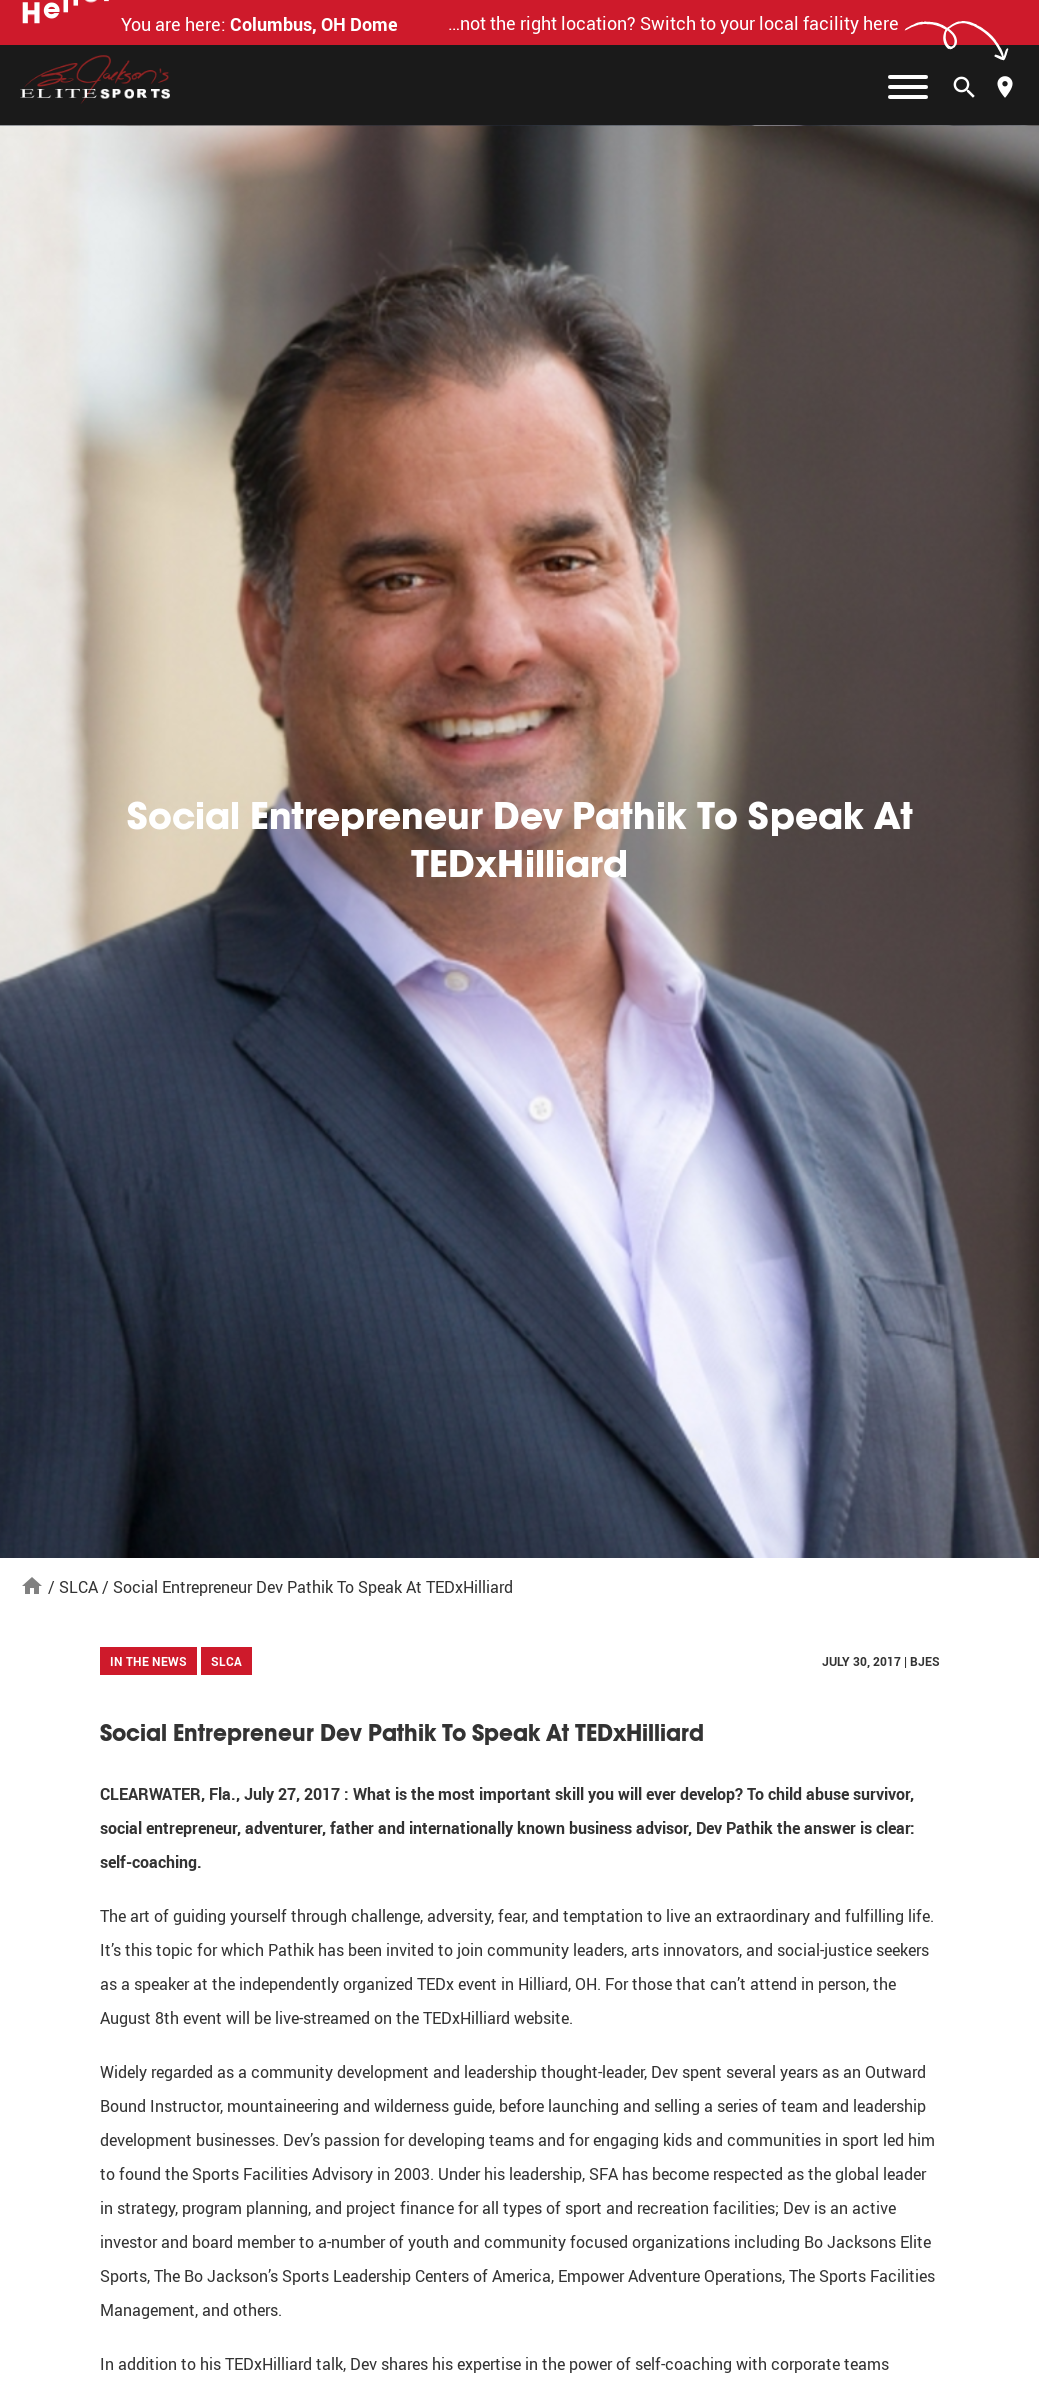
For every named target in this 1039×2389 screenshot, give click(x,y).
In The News (148, 1661)
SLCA (78, 1587)
